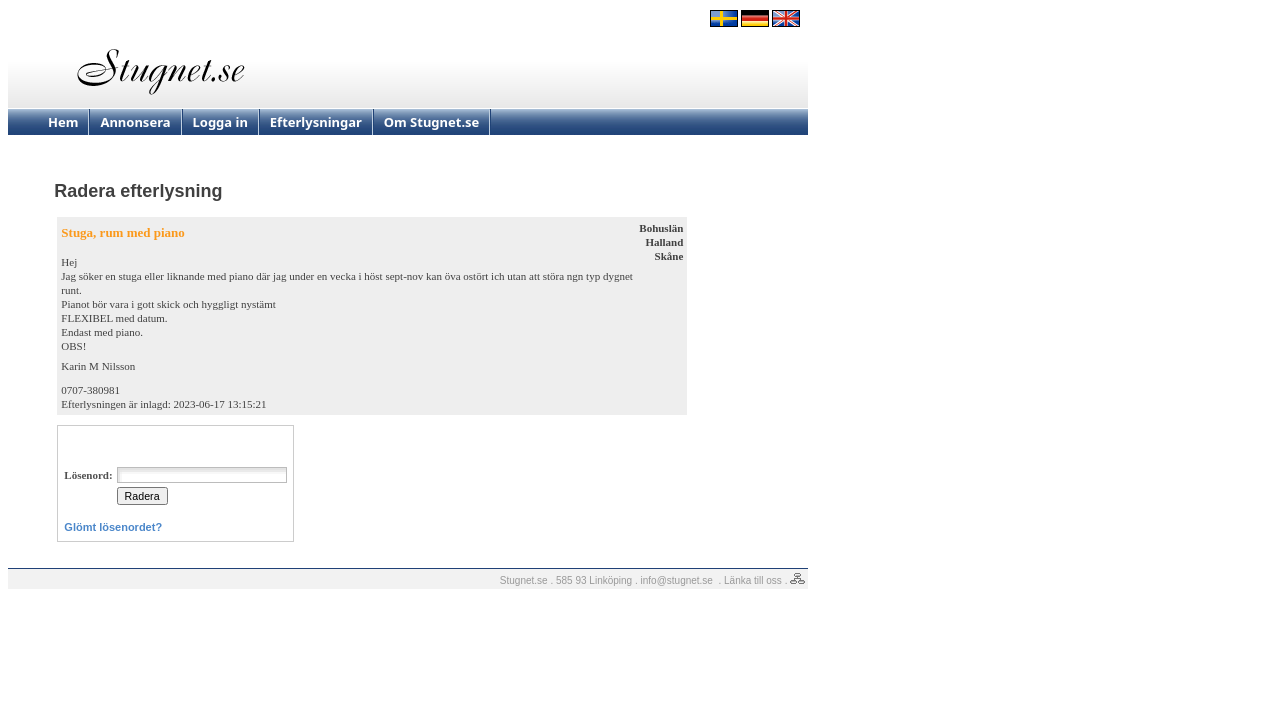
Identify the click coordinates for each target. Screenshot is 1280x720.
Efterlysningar (316, 122)
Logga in (220, 122)
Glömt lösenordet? (113, 527)
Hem (63, 122)
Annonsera (135, 122)
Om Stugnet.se (432, 122)
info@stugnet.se (677, 580)
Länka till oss (753, 580)
